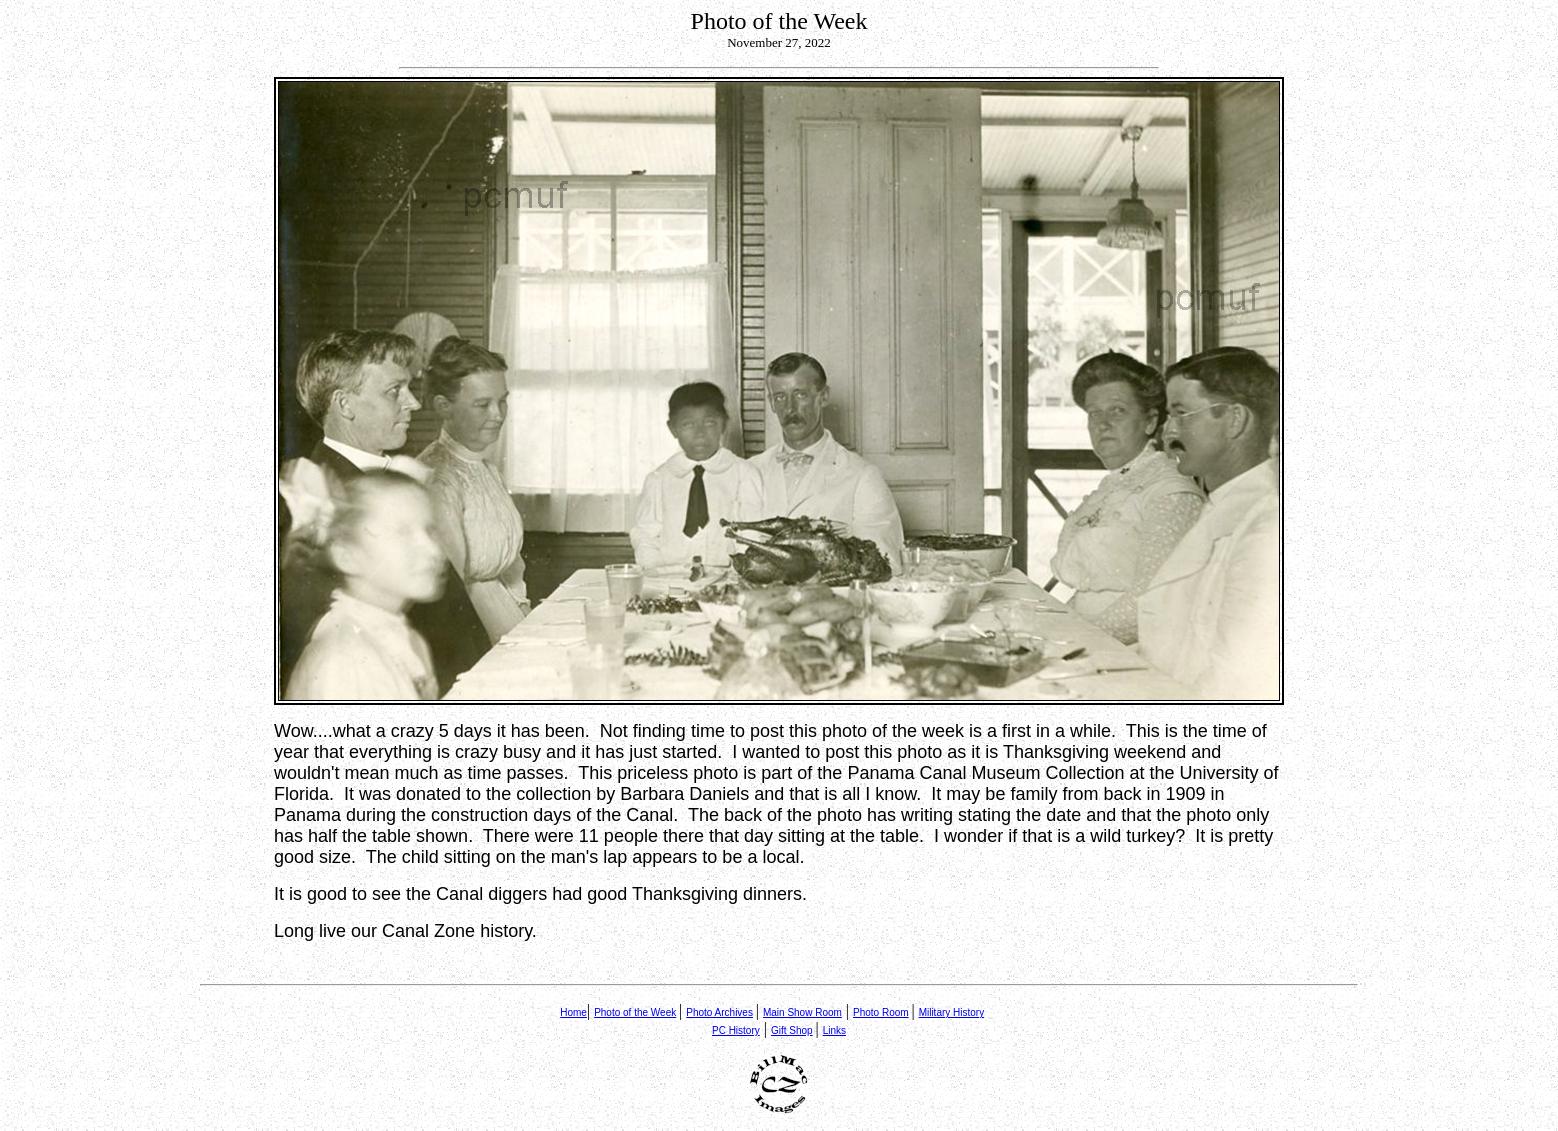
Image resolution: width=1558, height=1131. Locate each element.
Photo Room (881, 1012)
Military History (952, 1012)
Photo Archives (719, 1012)
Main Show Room (802, 1012)
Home (573, 1012)
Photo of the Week (635, 1012)
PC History (736, 1030)
